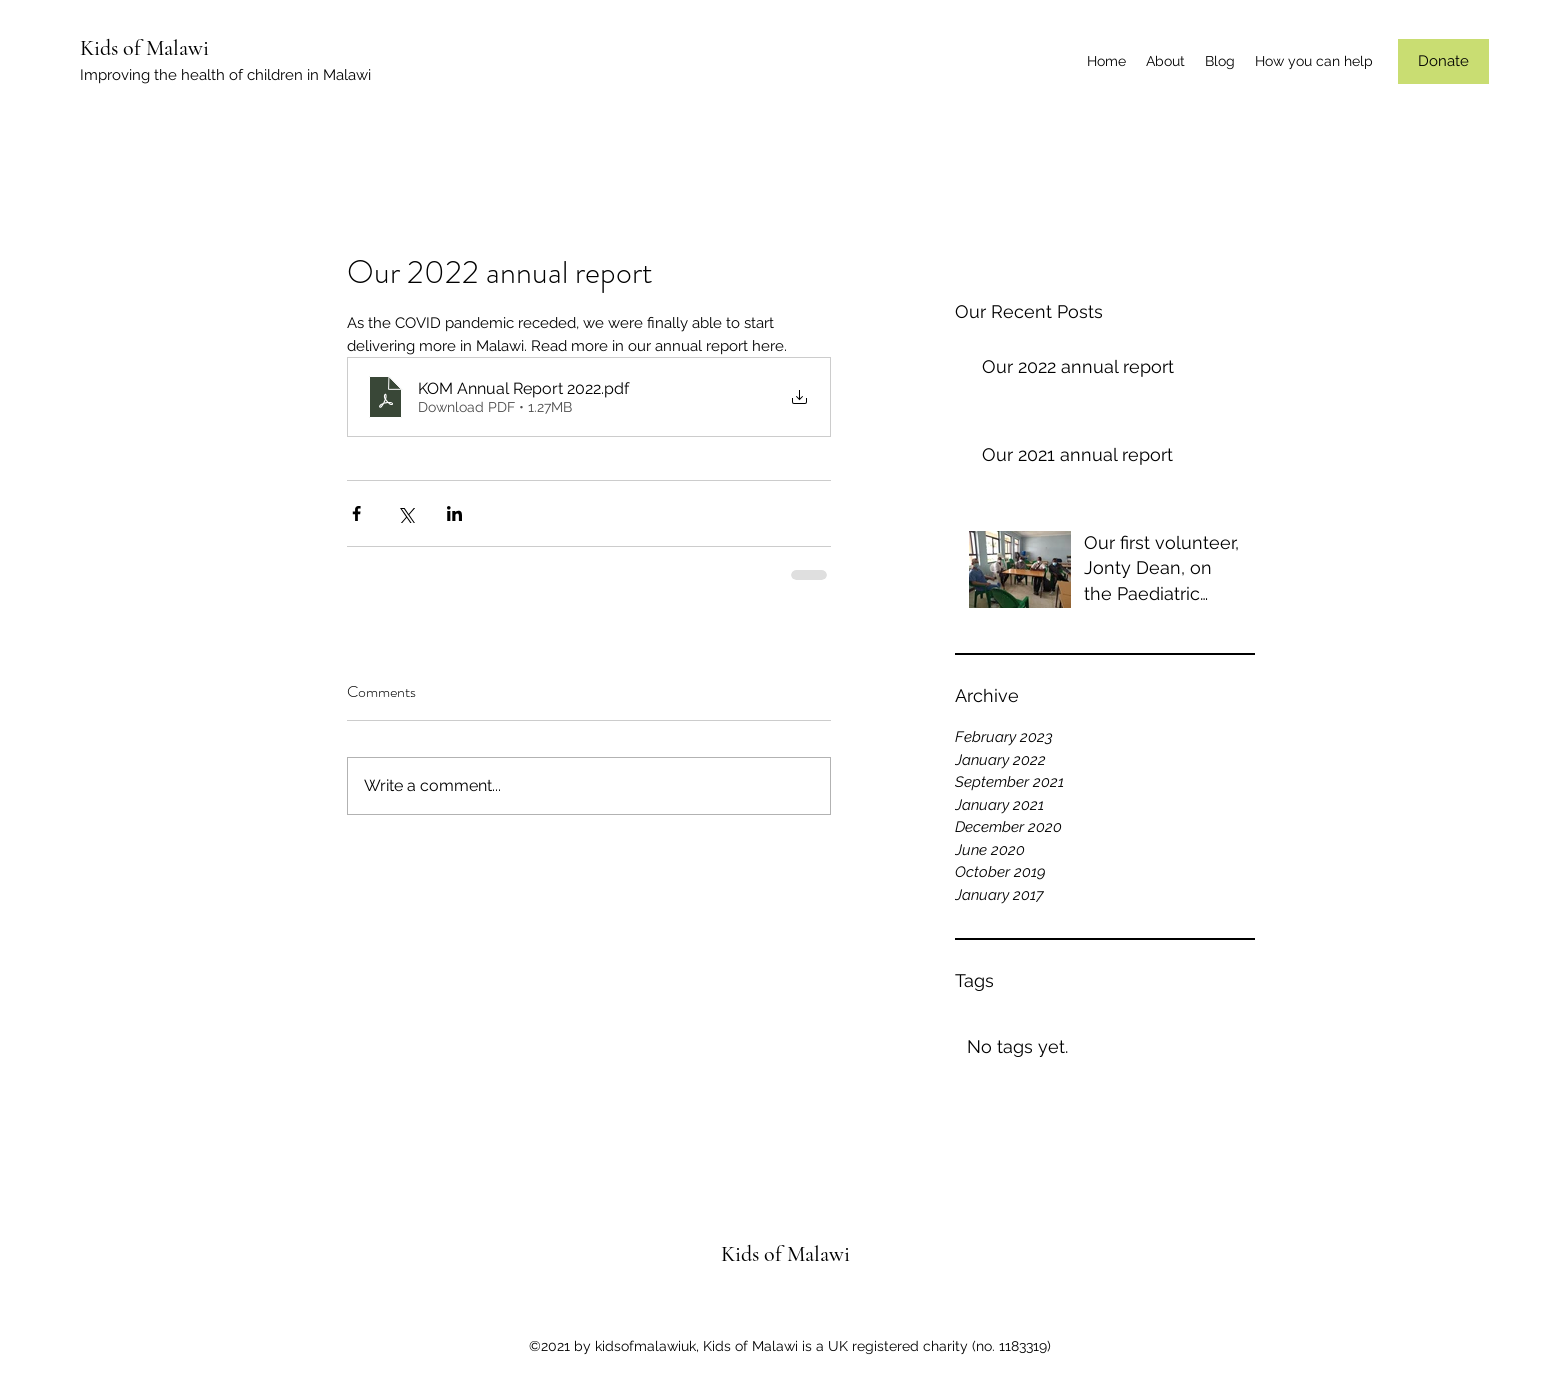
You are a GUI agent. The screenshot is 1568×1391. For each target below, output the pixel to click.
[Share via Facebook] (356, 513)
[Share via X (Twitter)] (405, 513)
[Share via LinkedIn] (454, 513)
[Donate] (1443, 61)
